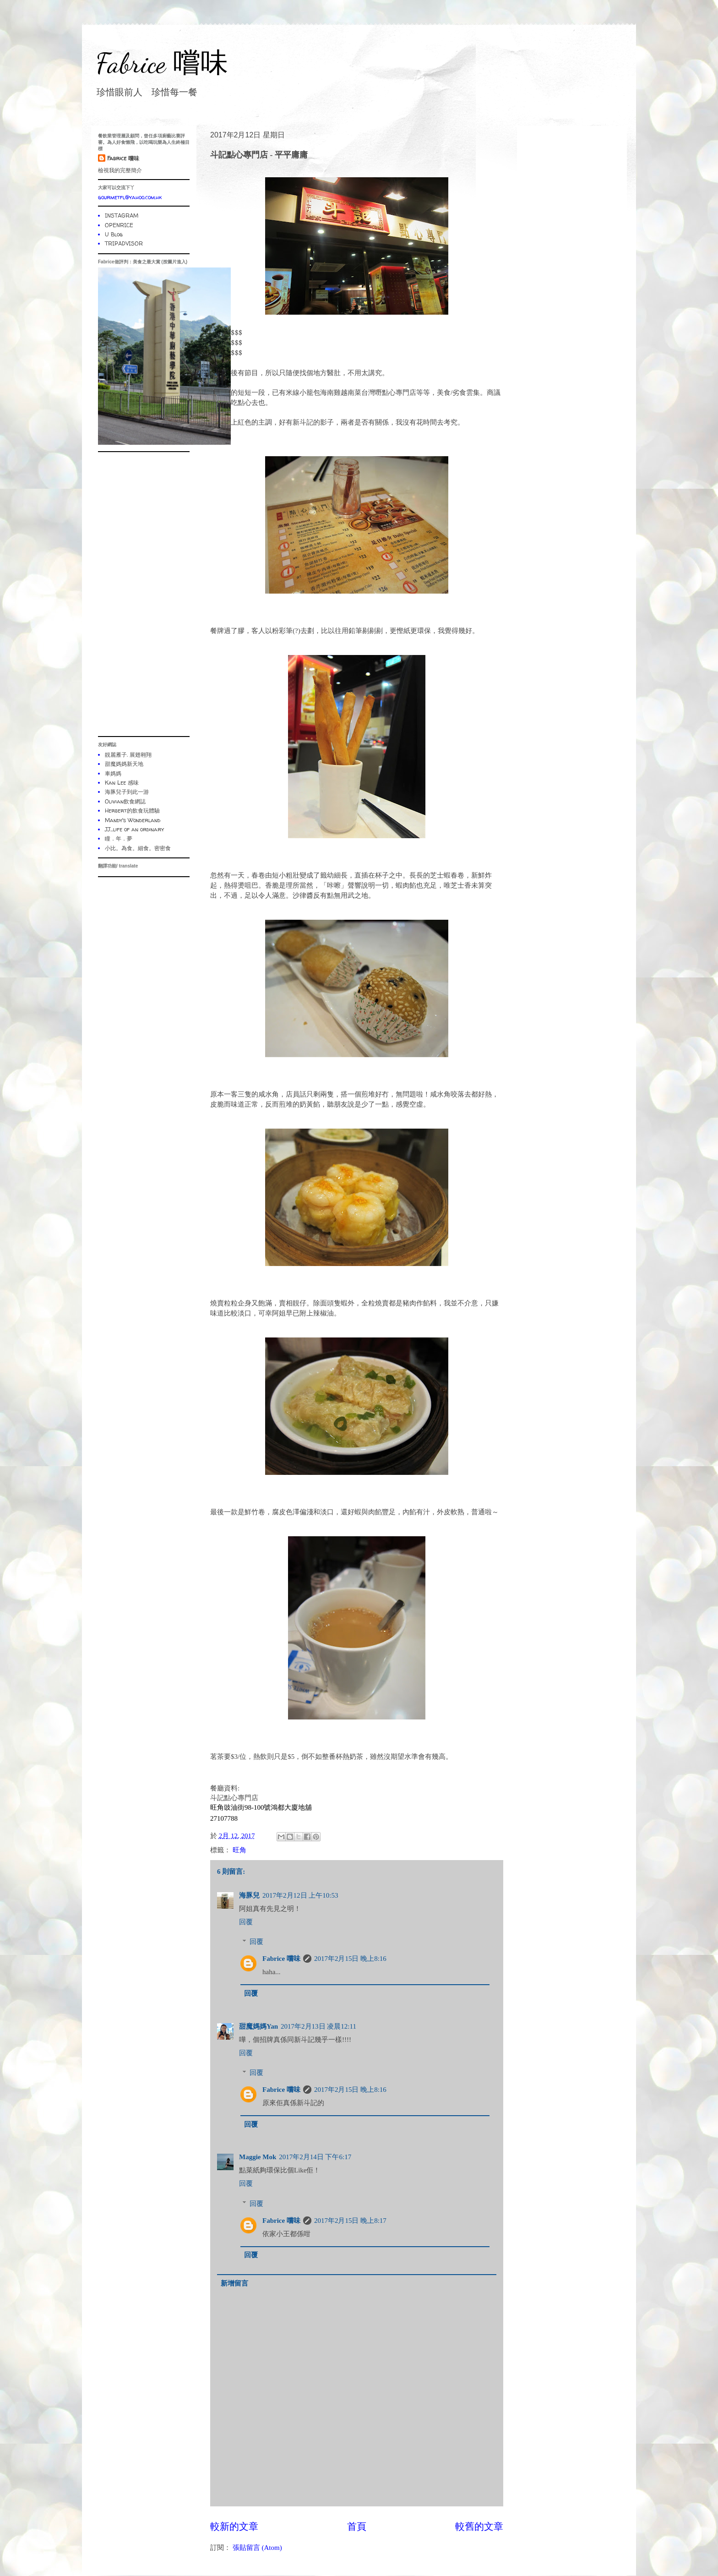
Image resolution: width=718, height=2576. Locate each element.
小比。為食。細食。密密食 (138, 848)
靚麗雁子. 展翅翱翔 (128, 755)
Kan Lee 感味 (122, 782)
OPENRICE (119, 225)
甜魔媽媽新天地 (124, 764)
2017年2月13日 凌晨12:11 (318, 2026)
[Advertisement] (144, 594)
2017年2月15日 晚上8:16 (350, 1958)
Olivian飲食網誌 (125, 801)
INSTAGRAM (121, 215)
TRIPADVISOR (124, 243)
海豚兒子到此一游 (127, 792)
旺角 (239, 1850)
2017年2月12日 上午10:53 (300, 1895)
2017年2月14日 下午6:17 (315, 2157)
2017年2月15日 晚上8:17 (350, 2220)
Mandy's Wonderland (132, 820)
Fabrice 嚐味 (162, 63)
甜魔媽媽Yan (258, 2026)
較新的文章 (234, 2526)
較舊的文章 (479, 2526)
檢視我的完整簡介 (120, 170)
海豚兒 (249, 1895)
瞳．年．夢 (118, 838)
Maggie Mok (257, 2157)
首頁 (356, 2526)
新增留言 (234, 2283)
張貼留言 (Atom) (257, 2547)
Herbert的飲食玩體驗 (132, 810)
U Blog (114, 234)
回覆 (246, 1922)
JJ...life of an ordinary (134, 829)
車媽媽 (113, 773)
